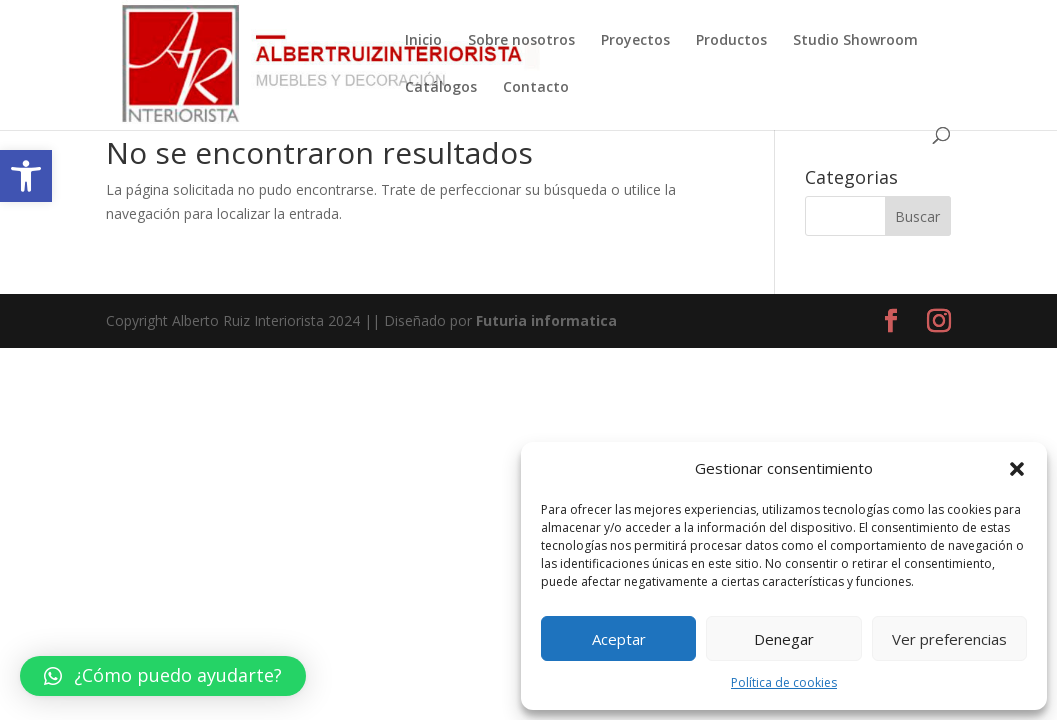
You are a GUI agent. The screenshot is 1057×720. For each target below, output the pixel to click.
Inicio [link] (423, 41)
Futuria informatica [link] (546, 320)
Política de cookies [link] (784, 682)
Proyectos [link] (635, 41)
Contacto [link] (536, 88)
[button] (1017, 469)
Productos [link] (731, 41)
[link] (26, 176)
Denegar (784, 639)
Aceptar (619, 639)
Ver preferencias (949, 639)
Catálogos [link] (441, 88)
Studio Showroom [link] (855, 41)
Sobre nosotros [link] (521, 41)
